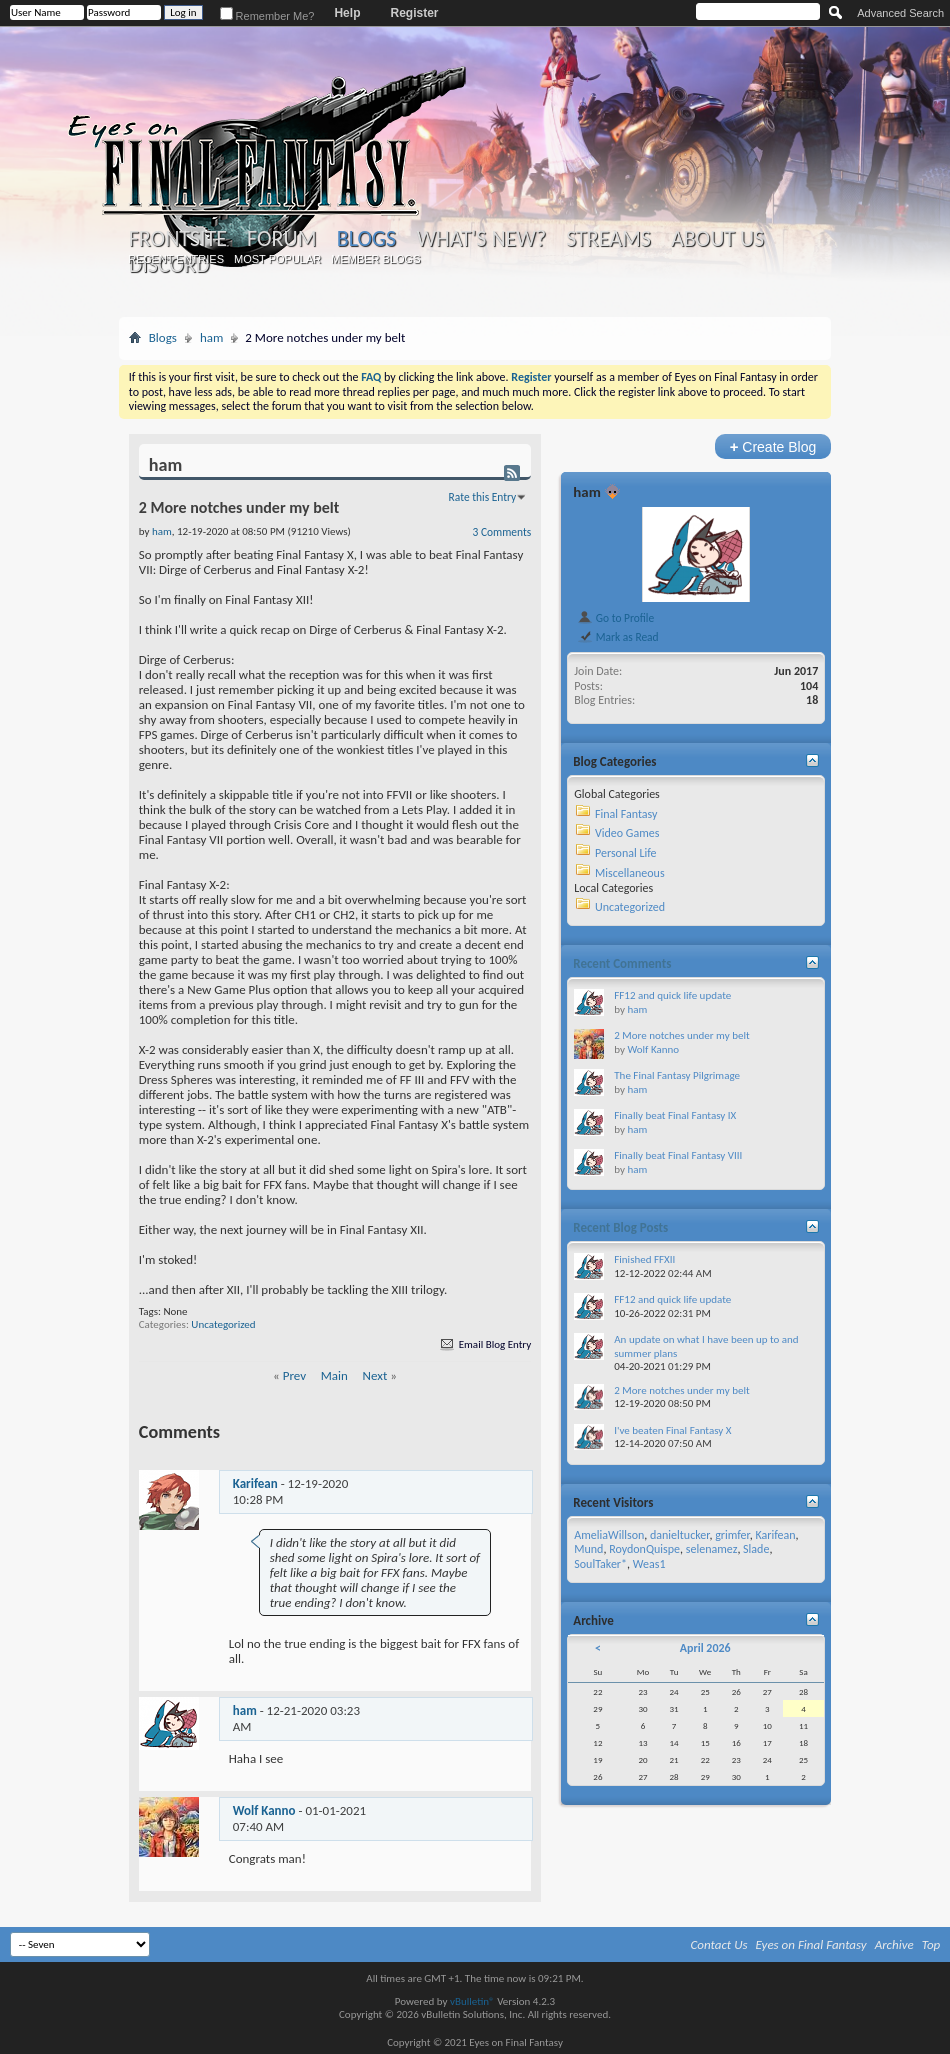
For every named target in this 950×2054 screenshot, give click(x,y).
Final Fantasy (626, 814)
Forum (281, 239)
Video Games (627, 833)
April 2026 (705, 1648)
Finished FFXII (644, 1259)
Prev (294, 1375)
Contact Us (719, 1944)
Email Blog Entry (484, 1344)
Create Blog (773, 446)
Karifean (255, 1483)
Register (414, 13)
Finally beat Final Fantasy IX (675, 1115)
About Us (717, 239)
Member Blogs (375, 259)
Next (375, 1375)
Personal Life (626, 853)
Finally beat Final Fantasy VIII (678, 1155)
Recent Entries (176, 259)
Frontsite (178, 239)
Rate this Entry (483, 497)
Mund (588, 1549)
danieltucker (679, 1535)
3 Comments (502, 532)
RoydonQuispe (644, 1549)
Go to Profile (615, 618)
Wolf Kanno (264, 1810)
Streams (608, 239)
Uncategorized (223, 1324)
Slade (756, 1549)
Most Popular (277, 259)
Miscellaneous (630, 873)
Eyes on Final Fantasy (811, 1944)
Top (931, 1944)
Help (347, 13)
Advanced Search (900, 13)
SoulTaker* (600, 1564)
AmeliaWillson (609, 1535)
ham (211, 337)
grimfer (732, 1535)
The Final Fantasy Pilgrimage (677, 1075)
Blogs (366, 238)
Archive (894, 1944)
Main (334, 1375)
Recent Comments (622, 963)
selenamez (712, 1549)
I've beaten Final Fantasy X (672, 1430)
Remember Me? (267, 16)
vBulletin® (472, 2001)
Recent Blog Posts (620, 1227)
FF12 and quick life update (672, 995)
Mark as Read (617, 637)
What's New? (481, 239)
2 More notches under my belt (681, 1035)
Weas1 (649, 1564)
